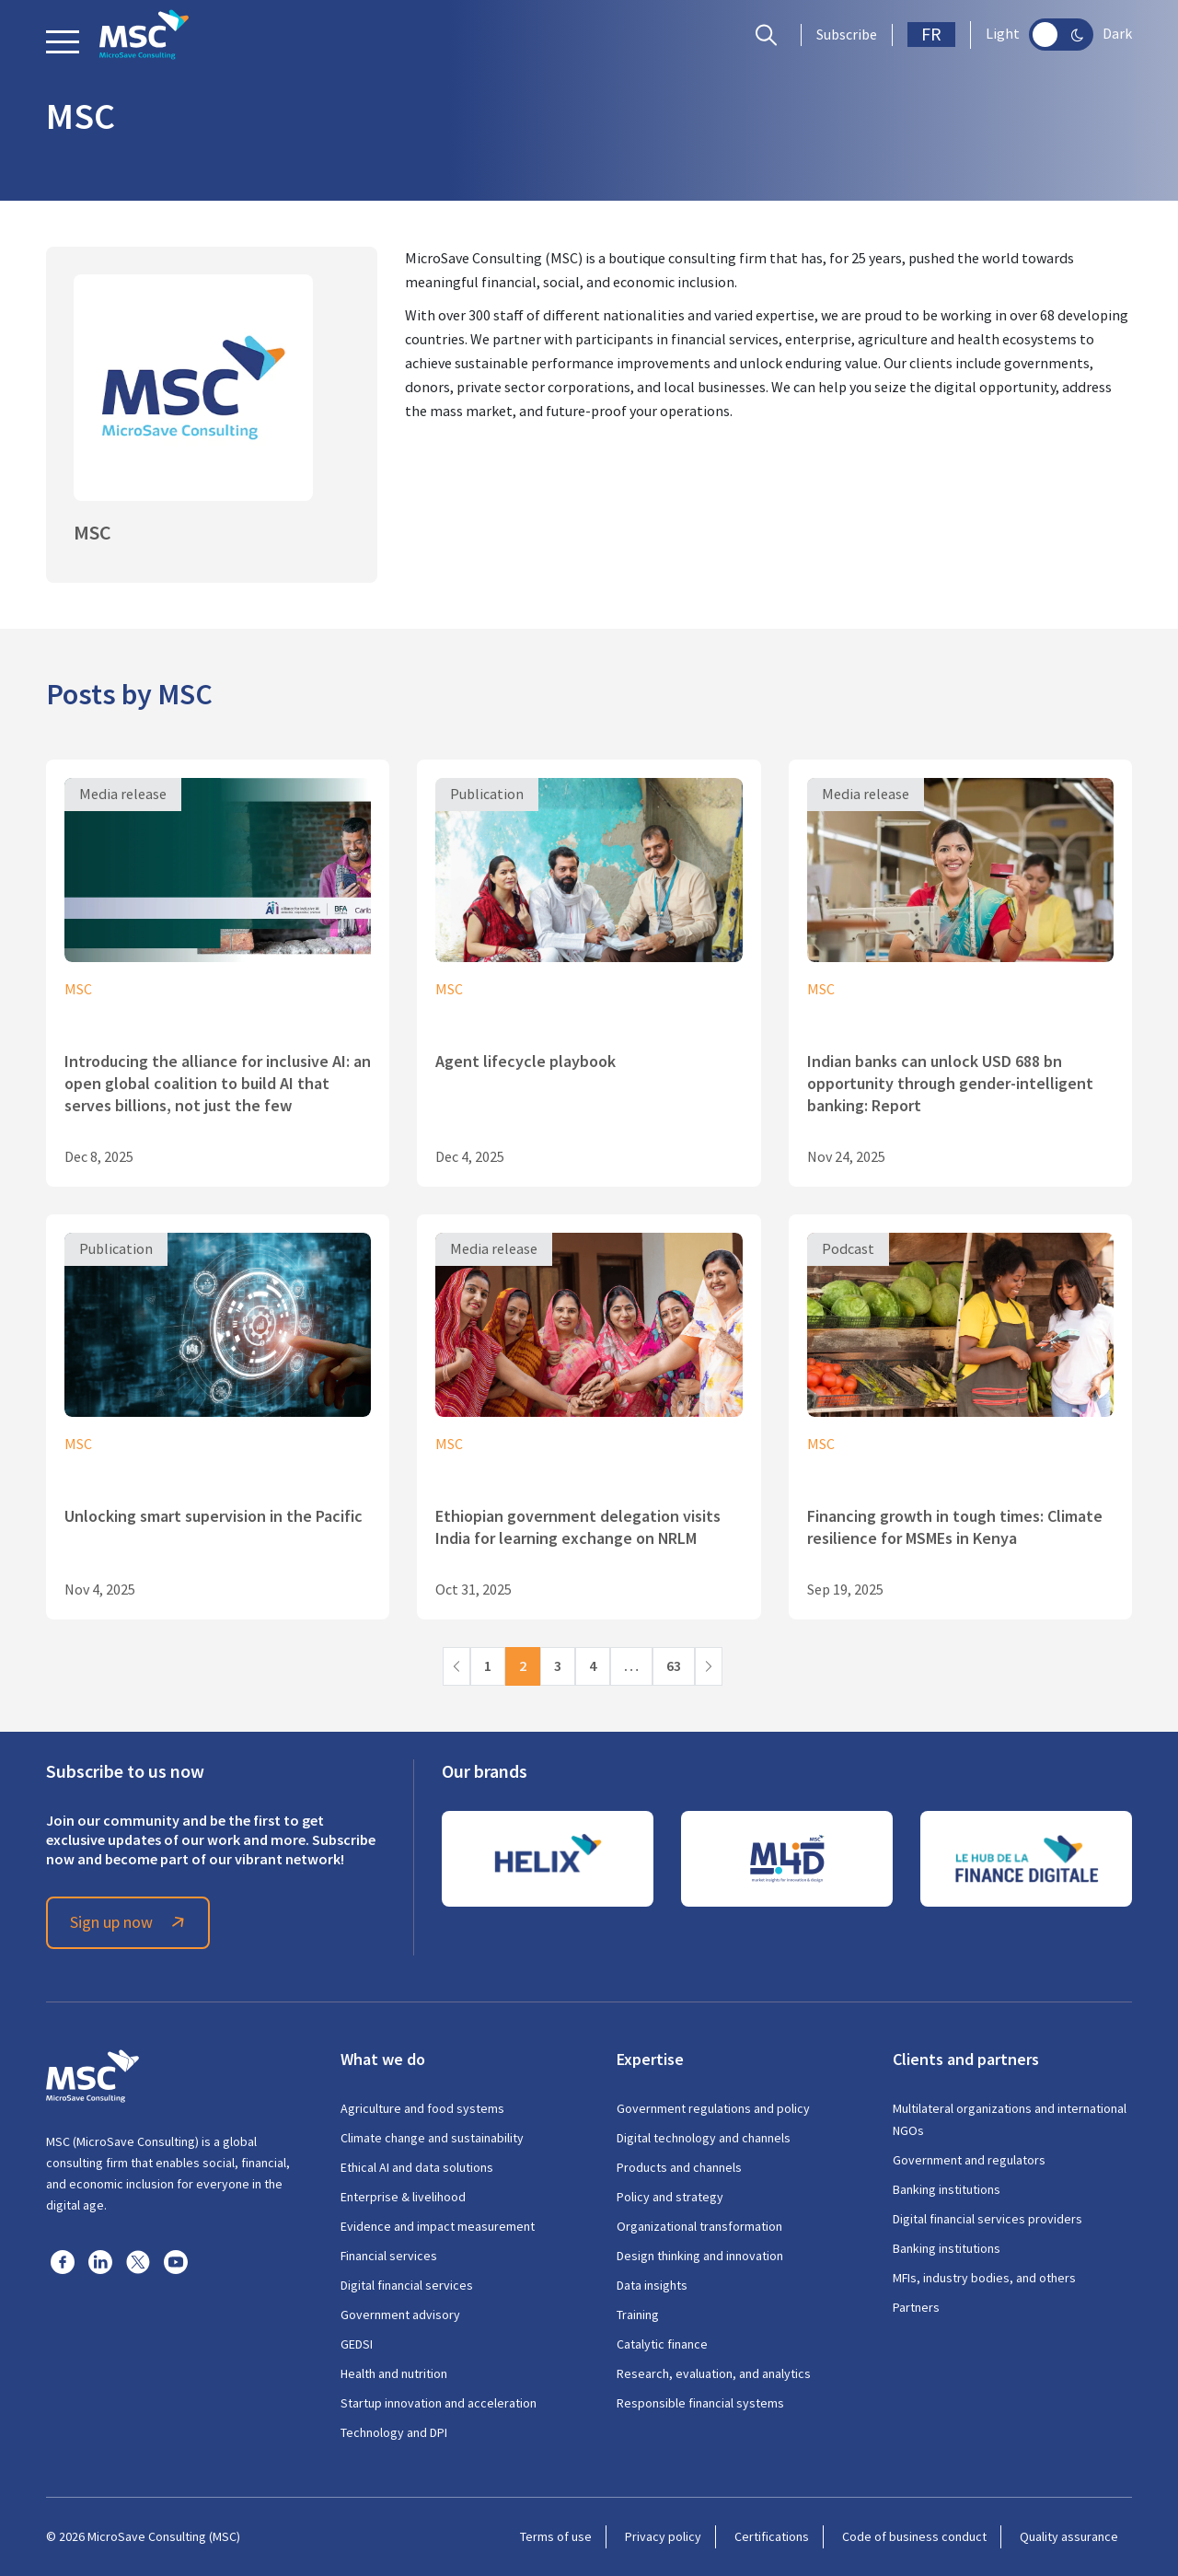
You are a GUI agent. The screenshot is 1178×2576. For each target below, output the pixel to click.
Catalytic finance (662, 2344)
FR (931, 34)
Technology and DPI (394, 2432)
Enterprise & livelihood (403, 2196)
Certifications (771, 2536)
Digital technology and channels (704, 2137)
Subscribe (846, 35)
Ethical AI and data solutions (417, 2167)
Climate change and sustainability (432, 2137)
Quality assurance (1069, 2536)
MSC (78, 990)
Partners (916, 2307)
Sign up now (130, 1922)
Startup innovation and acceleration (439, 2403)
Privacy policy (663, 2536)
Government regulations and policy (713, 2108)
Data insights (652, 2285)
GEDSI (357, 2344)
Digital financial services (407, 2285)
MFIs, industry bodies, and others (984, 2277)
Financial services (389, 2255)
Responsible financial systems (700, 2403)
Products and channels (679, 2167)
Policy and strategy (670, 2196)
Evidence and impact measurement (438, 2226)
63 (673, 1666)
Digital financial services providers (987, 2218)
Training (638, 2314)
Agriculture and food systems (422, 2108)
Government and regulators (969, 2160)
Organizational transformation (699, 2226)
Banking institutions (946, 2189)
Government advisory (400, 2314)
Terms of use (556, 2536)
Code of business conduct (914, 2536)
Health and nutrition (394, 2373)
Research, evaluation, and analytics (714, 2373)
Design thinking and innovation (700, 2255)
